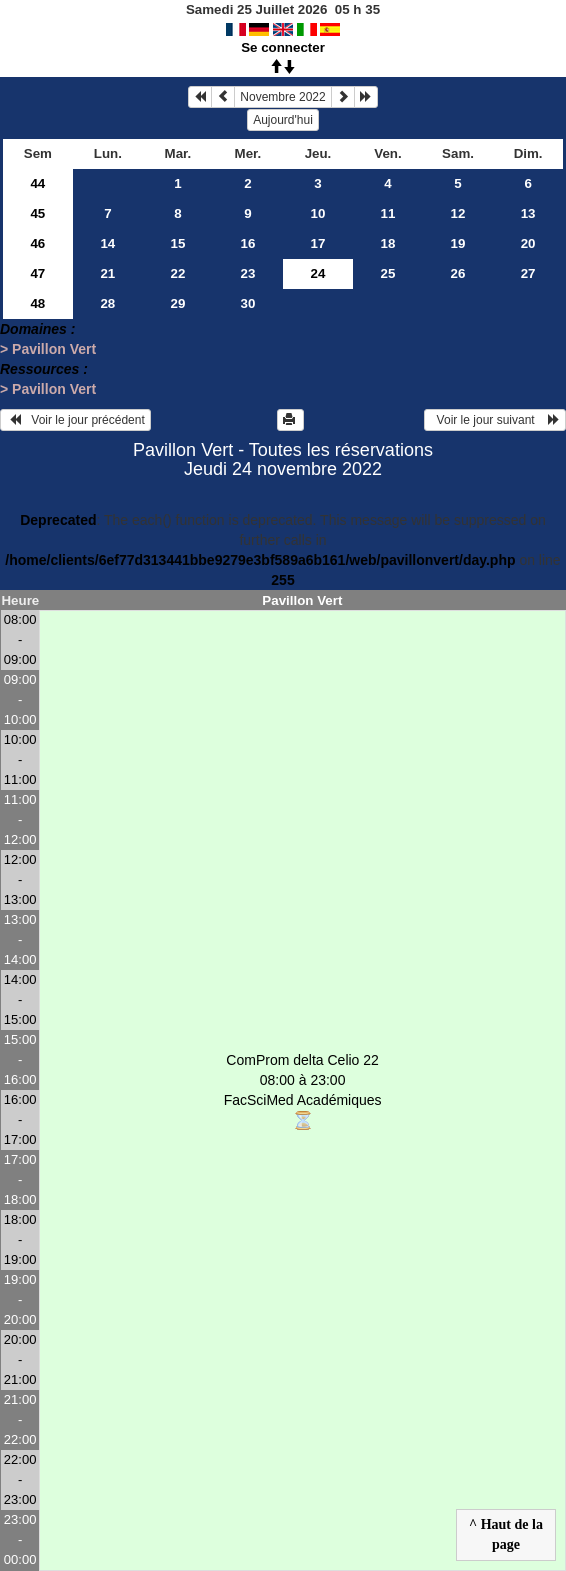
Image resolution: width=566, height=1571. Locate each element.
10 (318, 213)
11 (388, 213)
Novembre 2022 (282, 97)
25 (388, 273)
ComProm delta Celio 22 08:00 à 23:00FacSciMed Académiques (303, 1091)
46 (37, 243)
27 (528, 273)
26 (458, 273)
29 (177, 303)
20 (528, 243)
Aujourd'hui (283, 120)
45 (37, 213)
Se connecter (283, 47)
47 (37, 273)
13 (528, 213)
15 (177, 243)
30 (248, 303)
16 (248, 243)
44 (37, 183)
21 (107, 273)
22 (177, 273)
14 (107, 243)
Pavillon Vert (302, 600)
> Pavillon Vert (48, 349)
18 (388, 243)
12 (458, 213)
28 (107, 303)
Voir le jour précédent (75, 420)
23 (248, 273)
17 (318, 243)
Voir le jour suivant (495, 420)
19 (458, 243)
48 (37, 303)
